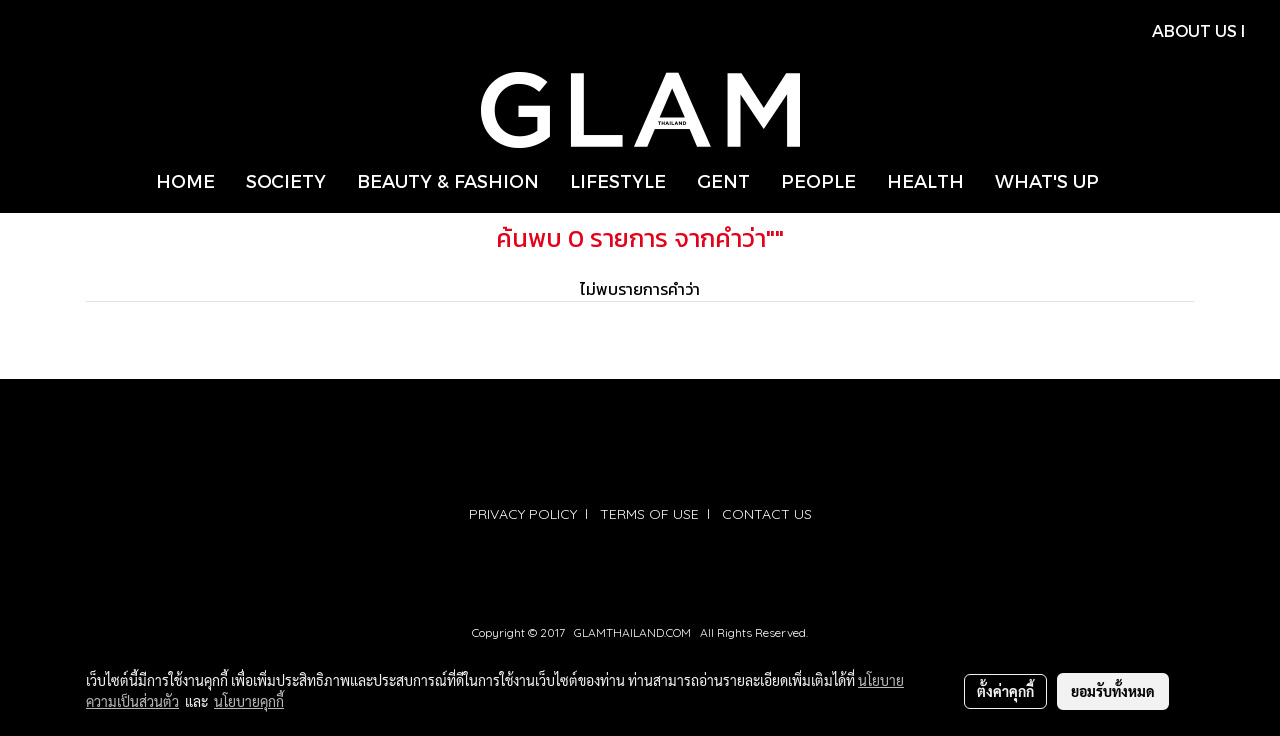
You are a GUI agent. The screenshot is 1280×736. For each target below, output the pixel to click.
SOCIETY (286, 180)
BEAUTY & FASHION (448, 180)
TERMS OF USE (649, 514)
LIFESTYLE (618, 180)
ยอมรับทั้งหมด (1113, 691)
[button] (1132, 181)
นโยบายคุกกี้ (249, 701)
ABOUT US (1194, 30)
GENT (723, 180)
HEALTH (925, 180)
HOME (185, 180)
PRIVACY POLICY (523, 514)
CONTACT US (767, 514)
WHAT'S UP (1047, 180)
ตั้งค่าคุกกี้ (1005, 691)
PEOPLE (818, 180)
